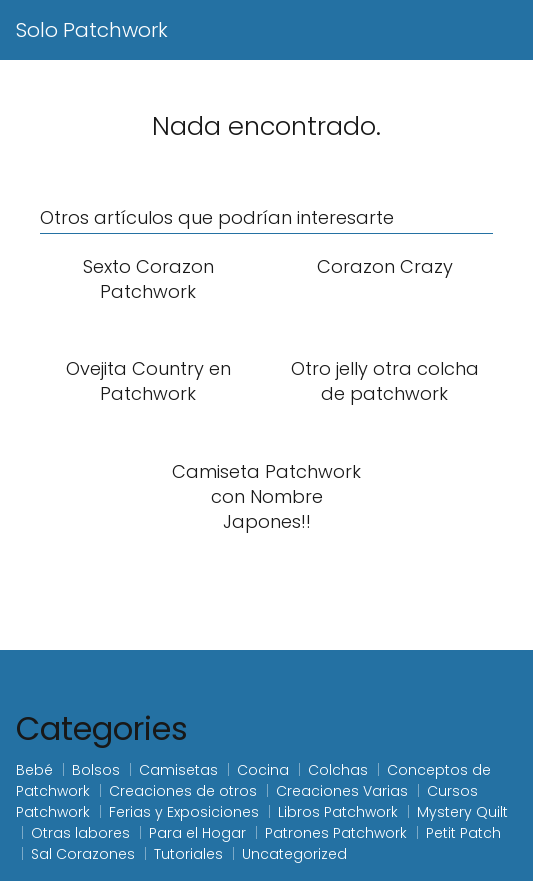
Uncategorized (294, 854)
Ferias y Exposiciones (184, 812)
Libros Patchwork (338, 812)
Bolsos (96, 770)
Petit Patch (463, 833)
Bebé (34, 770)
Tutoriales (188, 854)
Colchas (338, 770)
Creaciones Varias (342, 791)
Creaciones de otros (183, 791)
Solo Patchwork (92, 30)
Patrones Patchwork (336, 833)
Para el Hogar (197, 833)
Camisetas (178, 770)
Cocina (263, 770)
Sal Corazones (83, 854)
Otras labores (80, 833)
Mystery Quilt (462, 812)
